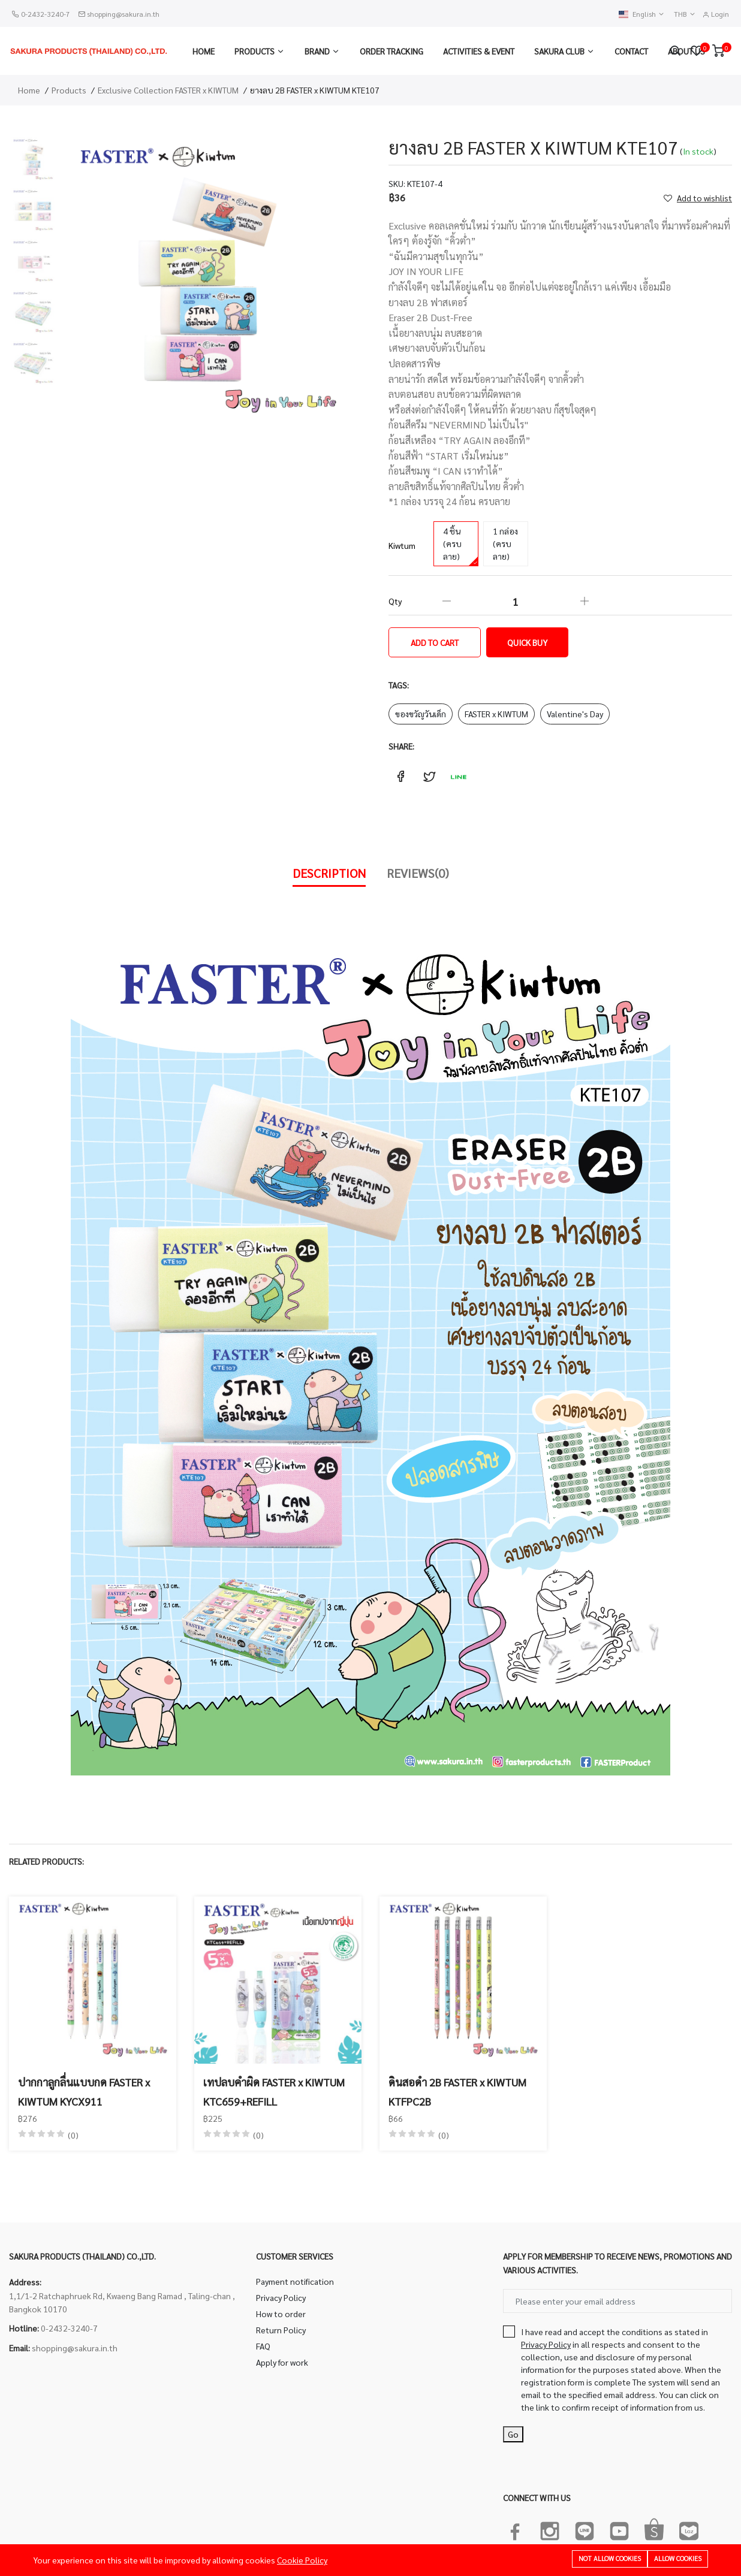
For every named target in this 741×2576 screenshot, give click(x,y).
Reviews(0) (418, 873)
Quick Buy (527, 642)
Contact (631, 51)
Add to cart (435, 642)
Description (329, 873)
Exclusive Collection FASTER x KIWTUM (168, 89)
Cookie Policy (302, 2560)
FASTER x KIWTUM (496, 713)
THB (685, 14)
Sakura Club (559, 51)
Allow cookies (677, 2558)
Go (513, 2434)
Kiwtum (401, 545)
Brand (317, 51)
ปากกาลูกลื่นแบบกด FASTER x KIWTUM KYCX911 (84, 2091)
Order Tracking (391, 51)
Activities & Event (478, 51)
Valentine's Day (575, 713)
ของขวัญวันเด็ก (420, 713)
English (642, 14)
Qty (395, 601)
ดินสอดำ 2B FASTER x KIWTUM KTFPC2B (457, 2091)
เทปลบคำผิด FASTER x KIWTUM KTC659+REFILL (274, 2091)
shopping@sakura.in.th (123, 14)
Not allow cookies (610, 2558)
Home (203, 51)
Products (254, 51)
